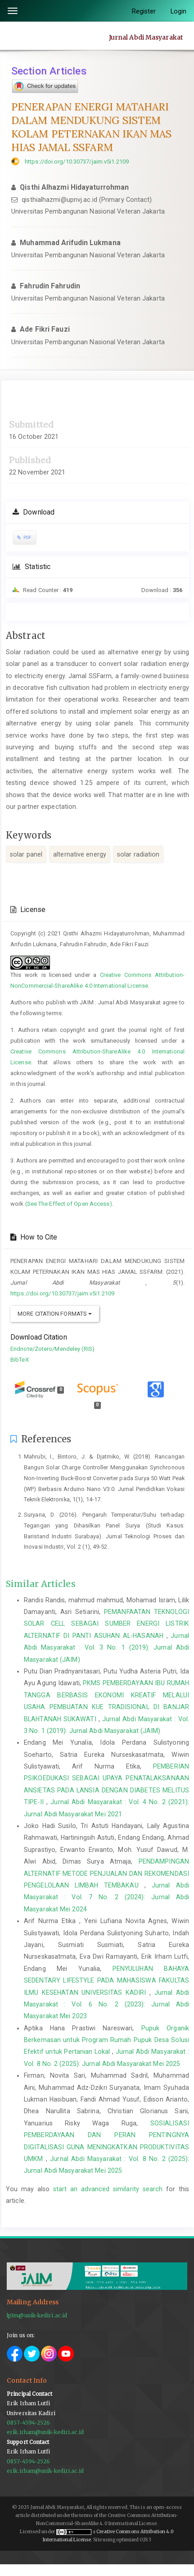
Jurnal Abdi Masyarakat (146, 37)
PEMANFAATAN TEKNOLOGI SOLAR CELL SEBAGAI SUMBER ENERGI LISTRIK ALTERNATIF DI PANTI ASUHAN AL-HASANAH (106, 1623)
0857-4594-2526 (28, 2423)
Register (144, 11)
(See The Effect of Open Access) (68, 1203)
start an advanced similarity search (107, 2189)
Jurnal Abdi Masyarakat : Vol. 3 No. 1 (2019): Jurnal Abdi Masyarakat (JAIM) (106, 1647)
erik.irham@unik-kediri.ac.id (45, 2432)
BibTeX (19, 1359)
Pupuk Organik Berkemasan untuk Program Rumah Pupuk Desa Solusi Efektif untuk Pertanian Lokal (106, 2040)
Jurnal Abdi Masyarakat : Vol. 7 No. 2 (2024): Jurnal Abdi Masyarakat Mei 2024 (106, 1897)
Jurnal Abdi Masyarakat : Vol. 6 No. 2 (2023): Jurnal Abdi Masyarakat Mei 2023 (106, 2004)
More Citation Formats (55, 1313)
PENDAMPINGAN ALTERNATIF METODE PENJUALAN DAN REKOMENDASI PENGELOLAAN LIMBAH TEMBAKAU (106, 1873)
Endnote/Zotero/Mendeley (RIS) (52, 1348)
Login (179, 11)
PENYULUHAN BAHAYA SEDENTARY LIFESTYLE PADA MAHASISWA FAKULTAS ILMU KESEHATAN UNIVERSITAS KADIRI (106, 1980)
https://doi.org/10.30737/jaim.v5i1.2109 (77, 161)
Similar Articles (41, 1583)
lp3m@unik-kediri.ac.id (37, 2315)
